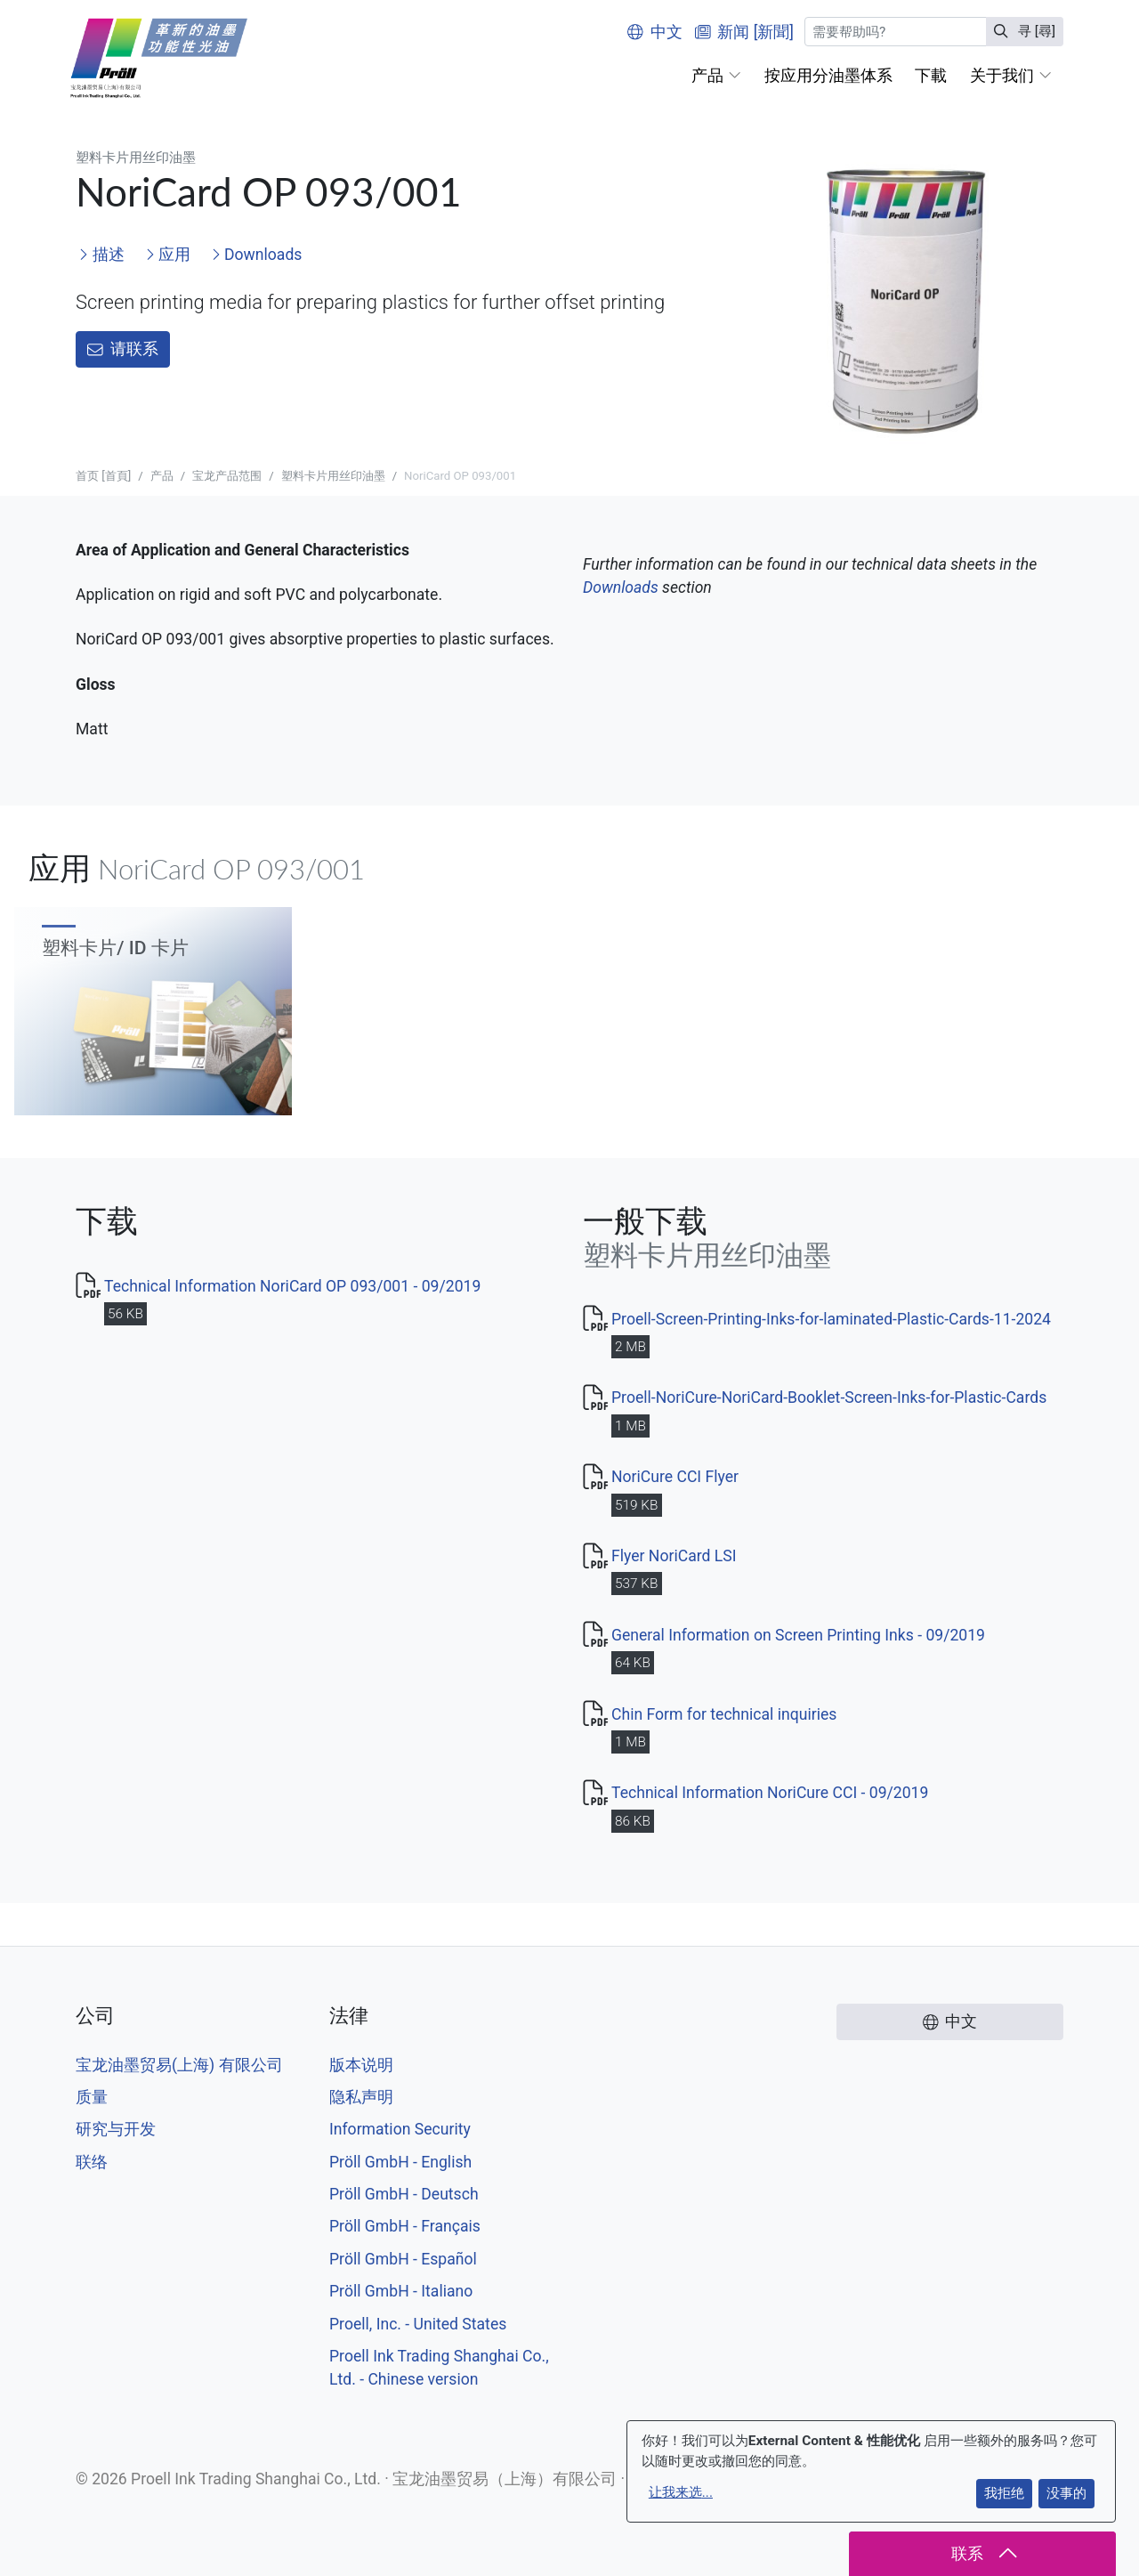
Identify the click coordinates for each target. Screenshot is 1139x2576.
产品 (162, 475)
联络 (92, 2162)
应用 (167, 254)
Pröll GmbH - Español (403, 2259)
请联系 (122, 349)
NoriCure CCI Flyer (675, 1477)
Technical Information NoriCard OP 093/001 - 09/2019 (292, 1286)
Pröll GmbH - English (400, 2162)
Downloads (257, 254)
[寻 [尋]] (895, 31)
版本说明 (361, 2065)
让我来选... (681, 2492)
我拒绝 (1004, 2493)
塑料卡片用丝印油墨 (333, 475)
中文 (655, 32)
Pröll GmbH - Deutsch (404, 2194)
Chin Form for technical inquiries (723, 1714)
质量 (92, 2097)
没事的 (1066, 2493)
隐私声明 (361, 2097)
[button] (716, 75)
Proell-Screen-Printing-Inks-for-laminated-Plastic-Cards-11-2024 (831, 1319)
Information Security (400, 2129)
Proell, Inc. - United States (417, 2324)
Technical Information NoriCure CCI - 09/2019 (769, 1793)
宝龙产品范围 (227, 475)
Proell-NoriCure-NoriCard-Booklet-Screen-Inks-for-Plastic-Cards (828, 1397)
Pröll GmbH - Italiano (401, 2291)
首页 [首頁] (103, 475)
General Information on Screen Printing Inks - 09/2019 (798, 1635)
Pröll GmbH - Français (405, 2226)
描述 (101, 254)
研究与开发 (116, 2129)
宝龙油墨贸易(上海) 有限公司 (179, 2065)
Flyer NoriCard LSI (674, 1556)
